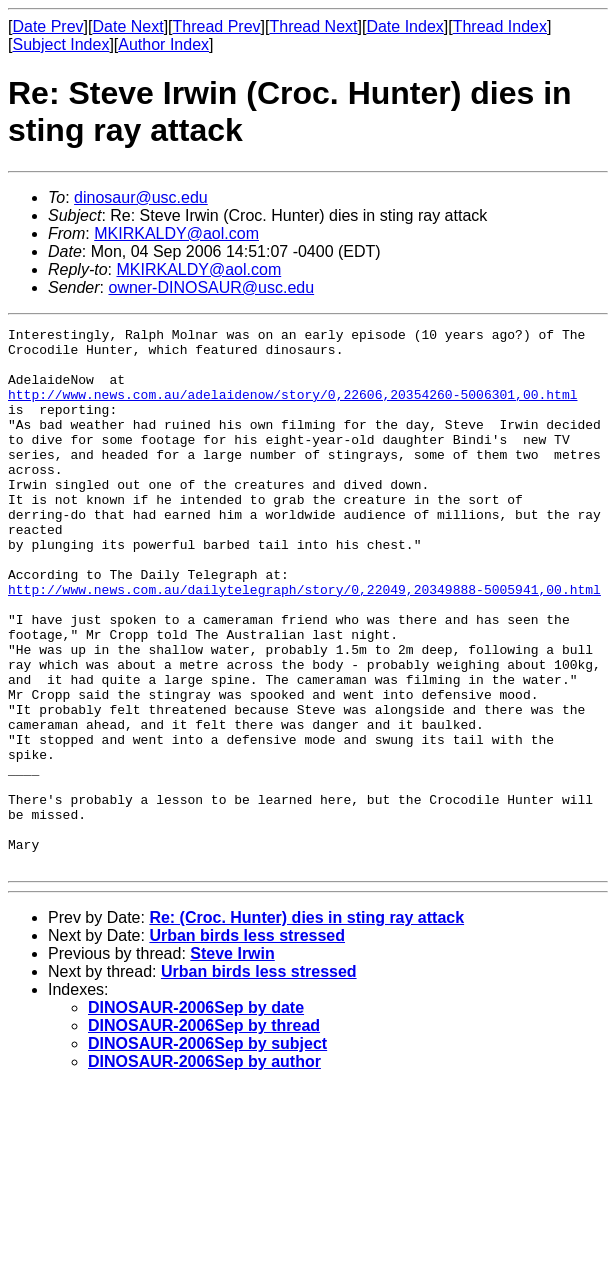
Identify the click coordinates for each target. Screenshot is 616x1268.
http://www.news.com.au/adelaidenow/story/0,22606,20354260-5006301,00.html (292, 409)
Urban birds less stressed (247, 1043)
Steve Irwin (232, 1061)
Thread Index (500, 26)
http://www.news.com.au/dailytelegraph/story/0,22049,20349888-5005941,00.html (304, 643)
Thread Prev (217, 26)
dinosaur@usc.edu (141, 197)
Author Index (163, 44)
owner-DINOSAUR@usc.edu (211, 287)
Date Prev (47, 26)
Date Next (127, 26)
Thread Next (313, 26)
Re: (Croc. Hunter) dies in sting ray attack (306, 1025)
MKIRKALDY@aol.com (176, 233)
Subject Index (60, 44)
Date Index (404, 26)
